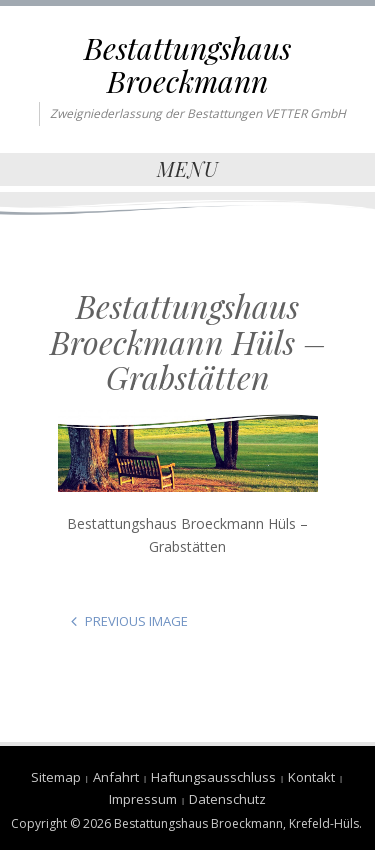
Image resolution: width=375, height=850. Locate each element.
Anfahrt (116, 777)
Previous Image (136, 621)
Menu (188, 168)
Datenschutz (227, 799)
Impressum (143, 799)
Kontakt (311, 777)
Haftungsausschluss (213, 777)
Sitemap (56, 777)
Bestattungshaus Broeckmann (187, 64)
